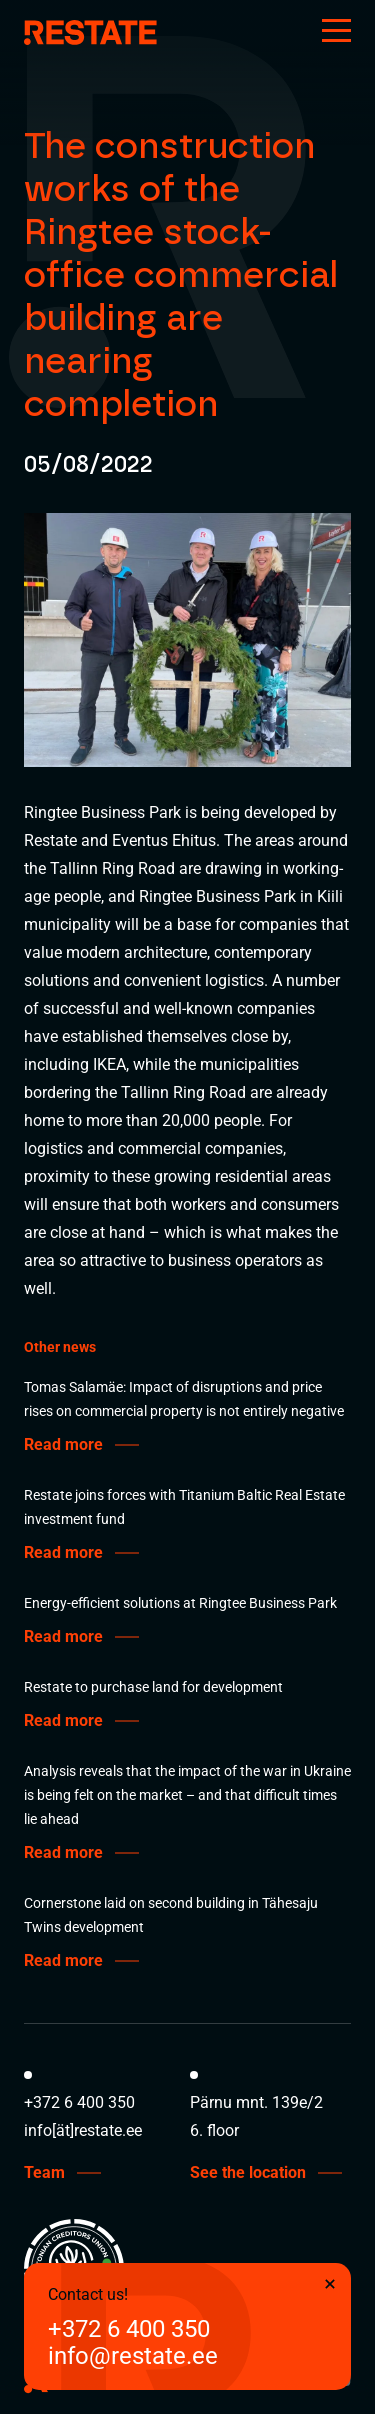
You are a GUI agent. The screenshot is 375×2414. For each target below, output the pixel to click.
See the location (248, 2173)
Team (44, 2173)
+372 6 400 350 (129, 2329)
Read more (63, 1445)
